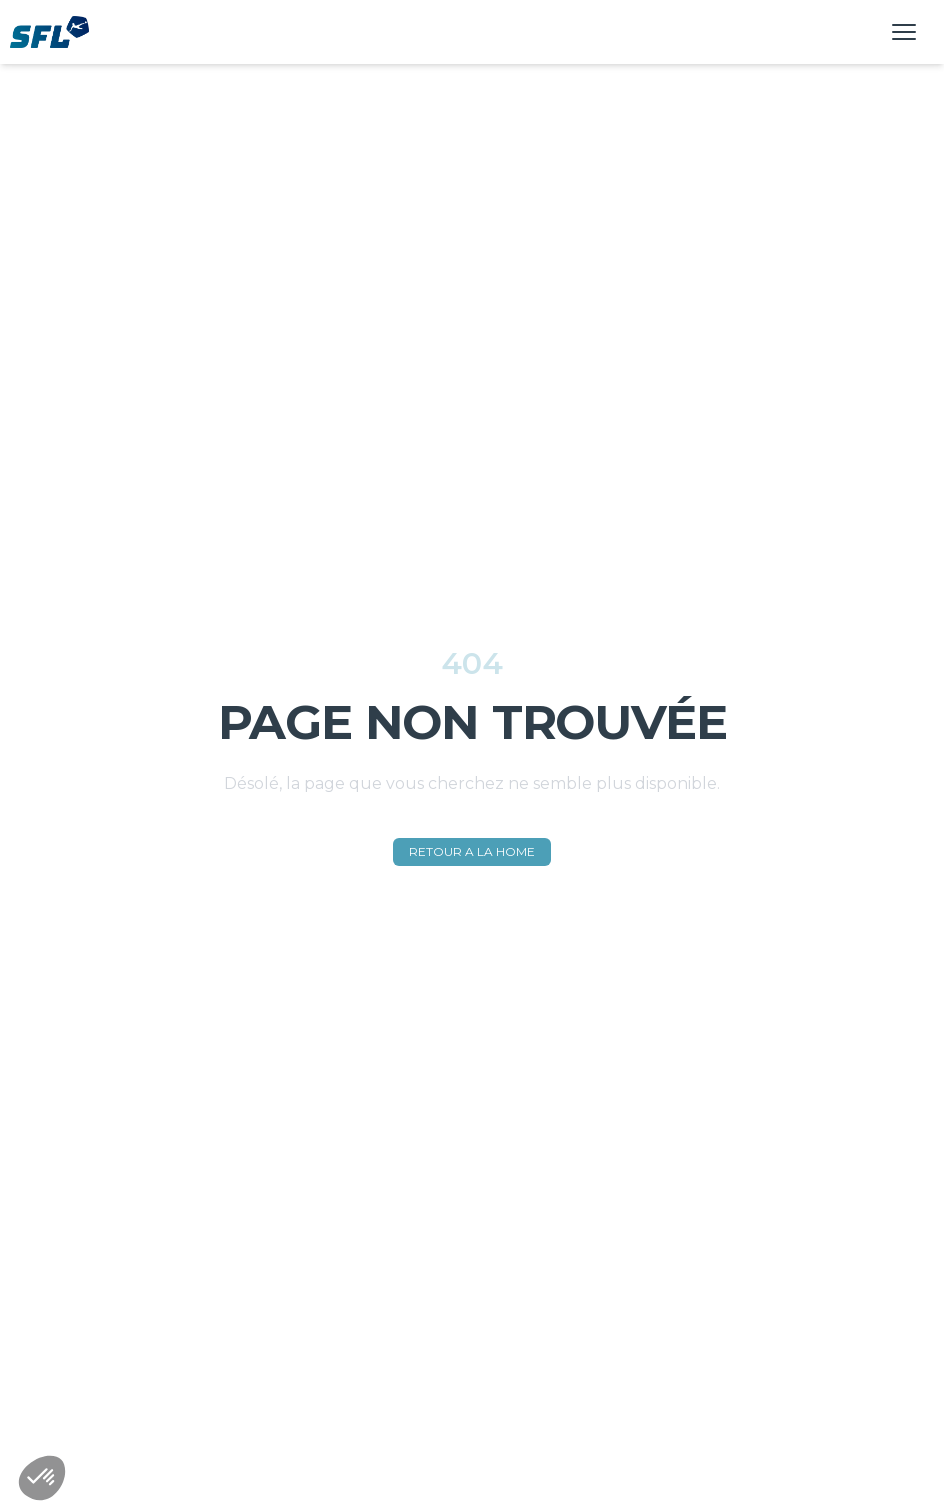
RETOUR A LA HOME (472, 851)
